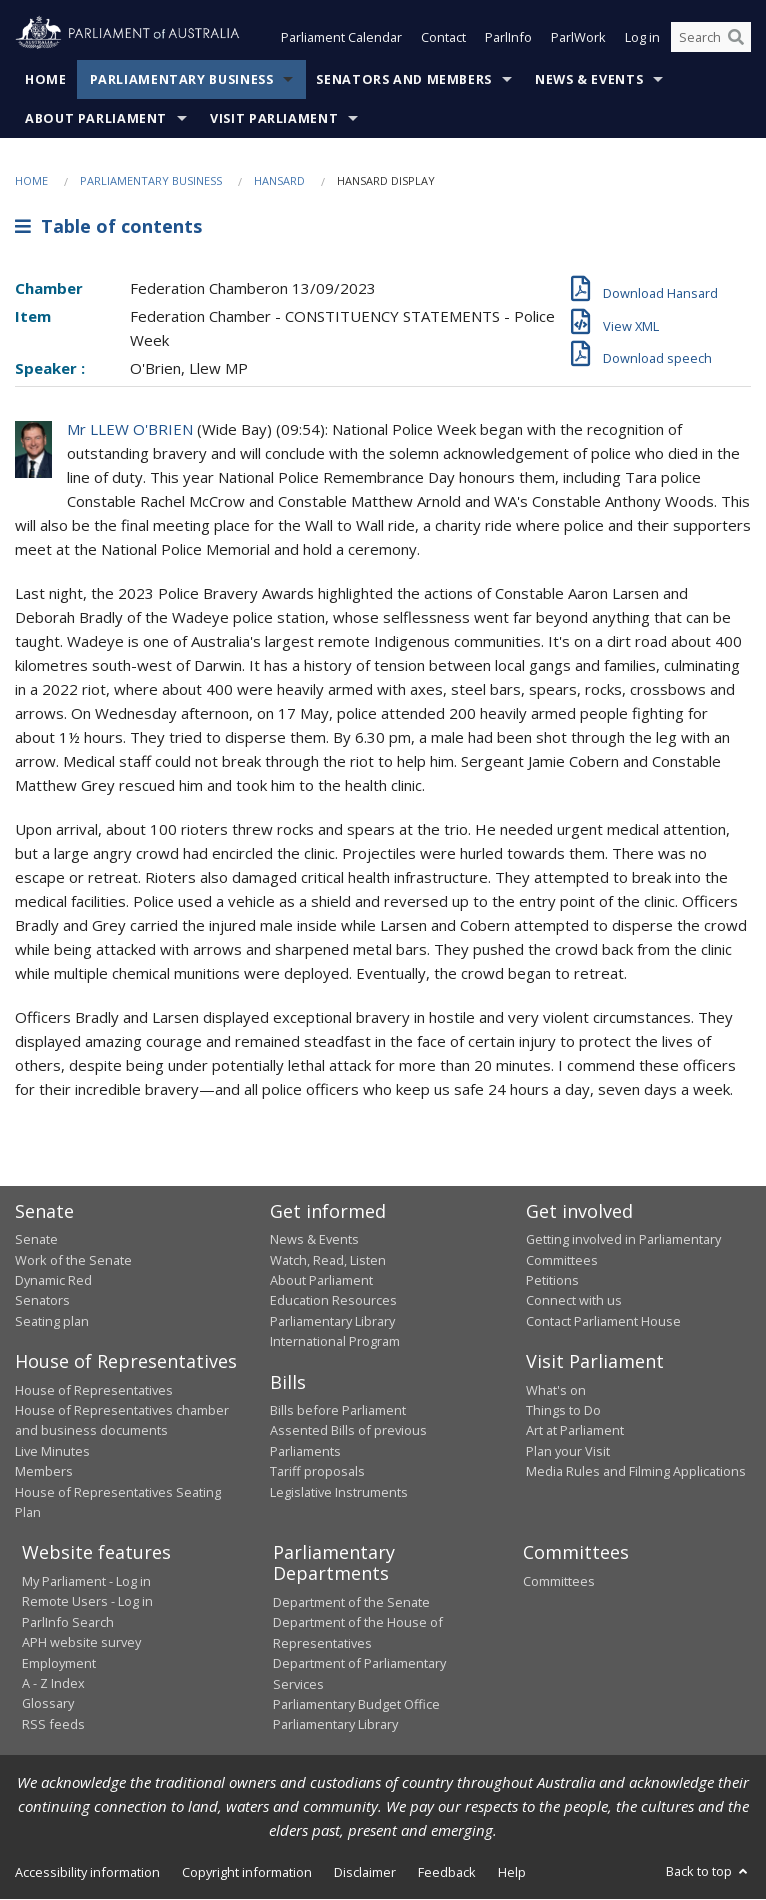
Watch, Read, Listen (328, 1260)
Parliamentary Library (332, 1321)
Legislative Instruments (339, 1492)
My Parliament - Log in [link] (86, 1581)
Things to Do (563, 1411)
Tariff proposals (317, 1472)
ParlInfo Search (68, 1622)
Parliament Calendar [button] (341, 38)
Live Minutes (52, 1451)
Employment (59, 1663)
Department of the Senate (351, 1602)
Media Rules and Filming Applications (636, 1472)
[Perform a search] (736, 38)
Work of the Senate (73, 1260)
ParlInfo (508, 38)
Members (44, 1472)
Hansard (279, 180)
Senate (36, 1240)
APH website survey (81, 1643)
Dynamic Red (53, 1280)
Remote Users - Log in (87, 1602)
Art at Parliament (575, 1431)
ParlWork (578, 38)
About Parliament (96, 118)
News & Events (589, 79)
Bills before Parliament (338, 1411)
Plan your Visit (568, 1451)
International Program (335, 1342)
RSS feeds (53, 1724)
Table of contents (108, 227)
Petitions (552, 1280)
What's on (556, 1390)
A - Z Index (53, 1683)
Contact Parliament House (603, 1321)
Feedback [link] (447, 1872)
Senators (42, 1301)
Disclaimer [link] (365, 1872)
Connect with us (574, 1301)
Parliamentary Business (182, 79)
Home (46, 79)
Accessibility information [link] (87, 1872)
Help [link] (512, 1872)
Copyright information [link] (247, 1872)
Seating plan (52, 1321)
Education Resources (333, 1301)
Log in (642, 38)
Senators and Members (404, 79)
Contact (443, 38)
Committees (559, 1581)
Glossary (48, 1704)
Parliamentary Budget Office (356, 1704)
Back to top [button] (708, 1871)
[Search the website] (711, 38)
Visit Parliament (274, 118)
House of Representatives (94, 1390)
